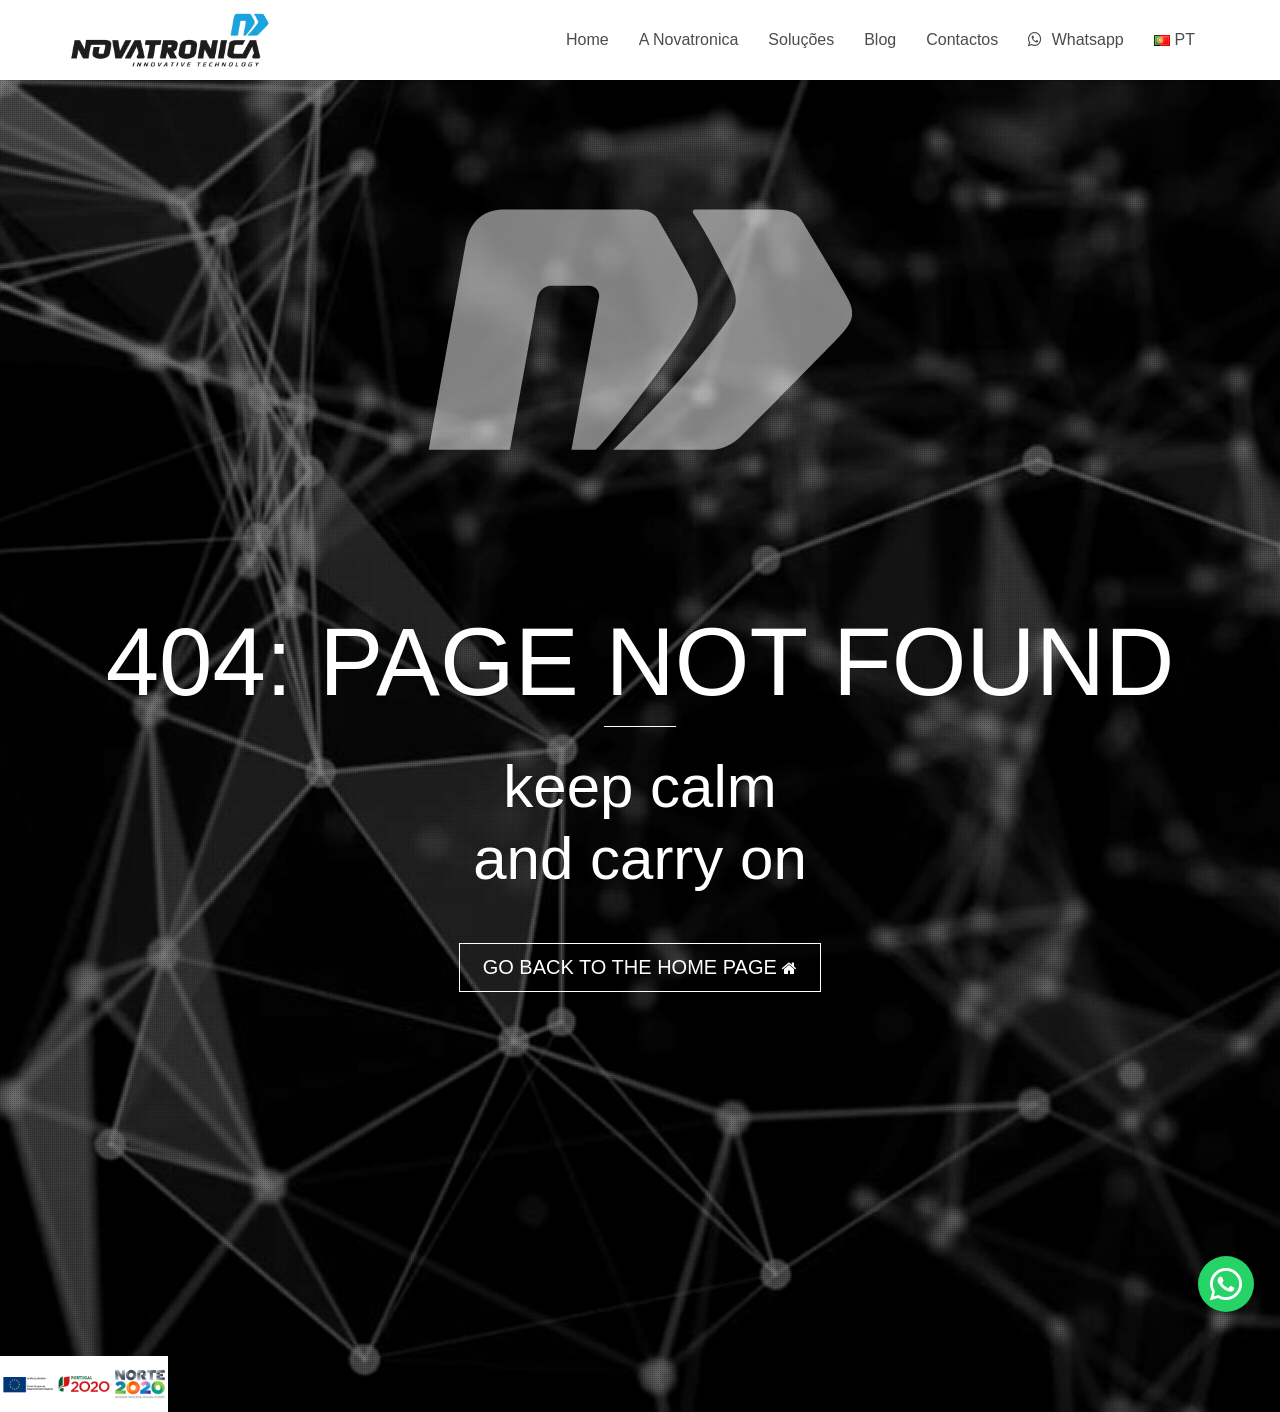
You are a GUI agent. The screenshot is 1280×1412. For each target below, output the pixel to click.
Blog (880, 39)
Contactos (962, 39)
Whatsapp (1075, 39)
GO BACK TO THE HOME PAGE (640, 967)
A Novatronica (689, 39)
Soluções (801, 39)
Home (587, 39)
